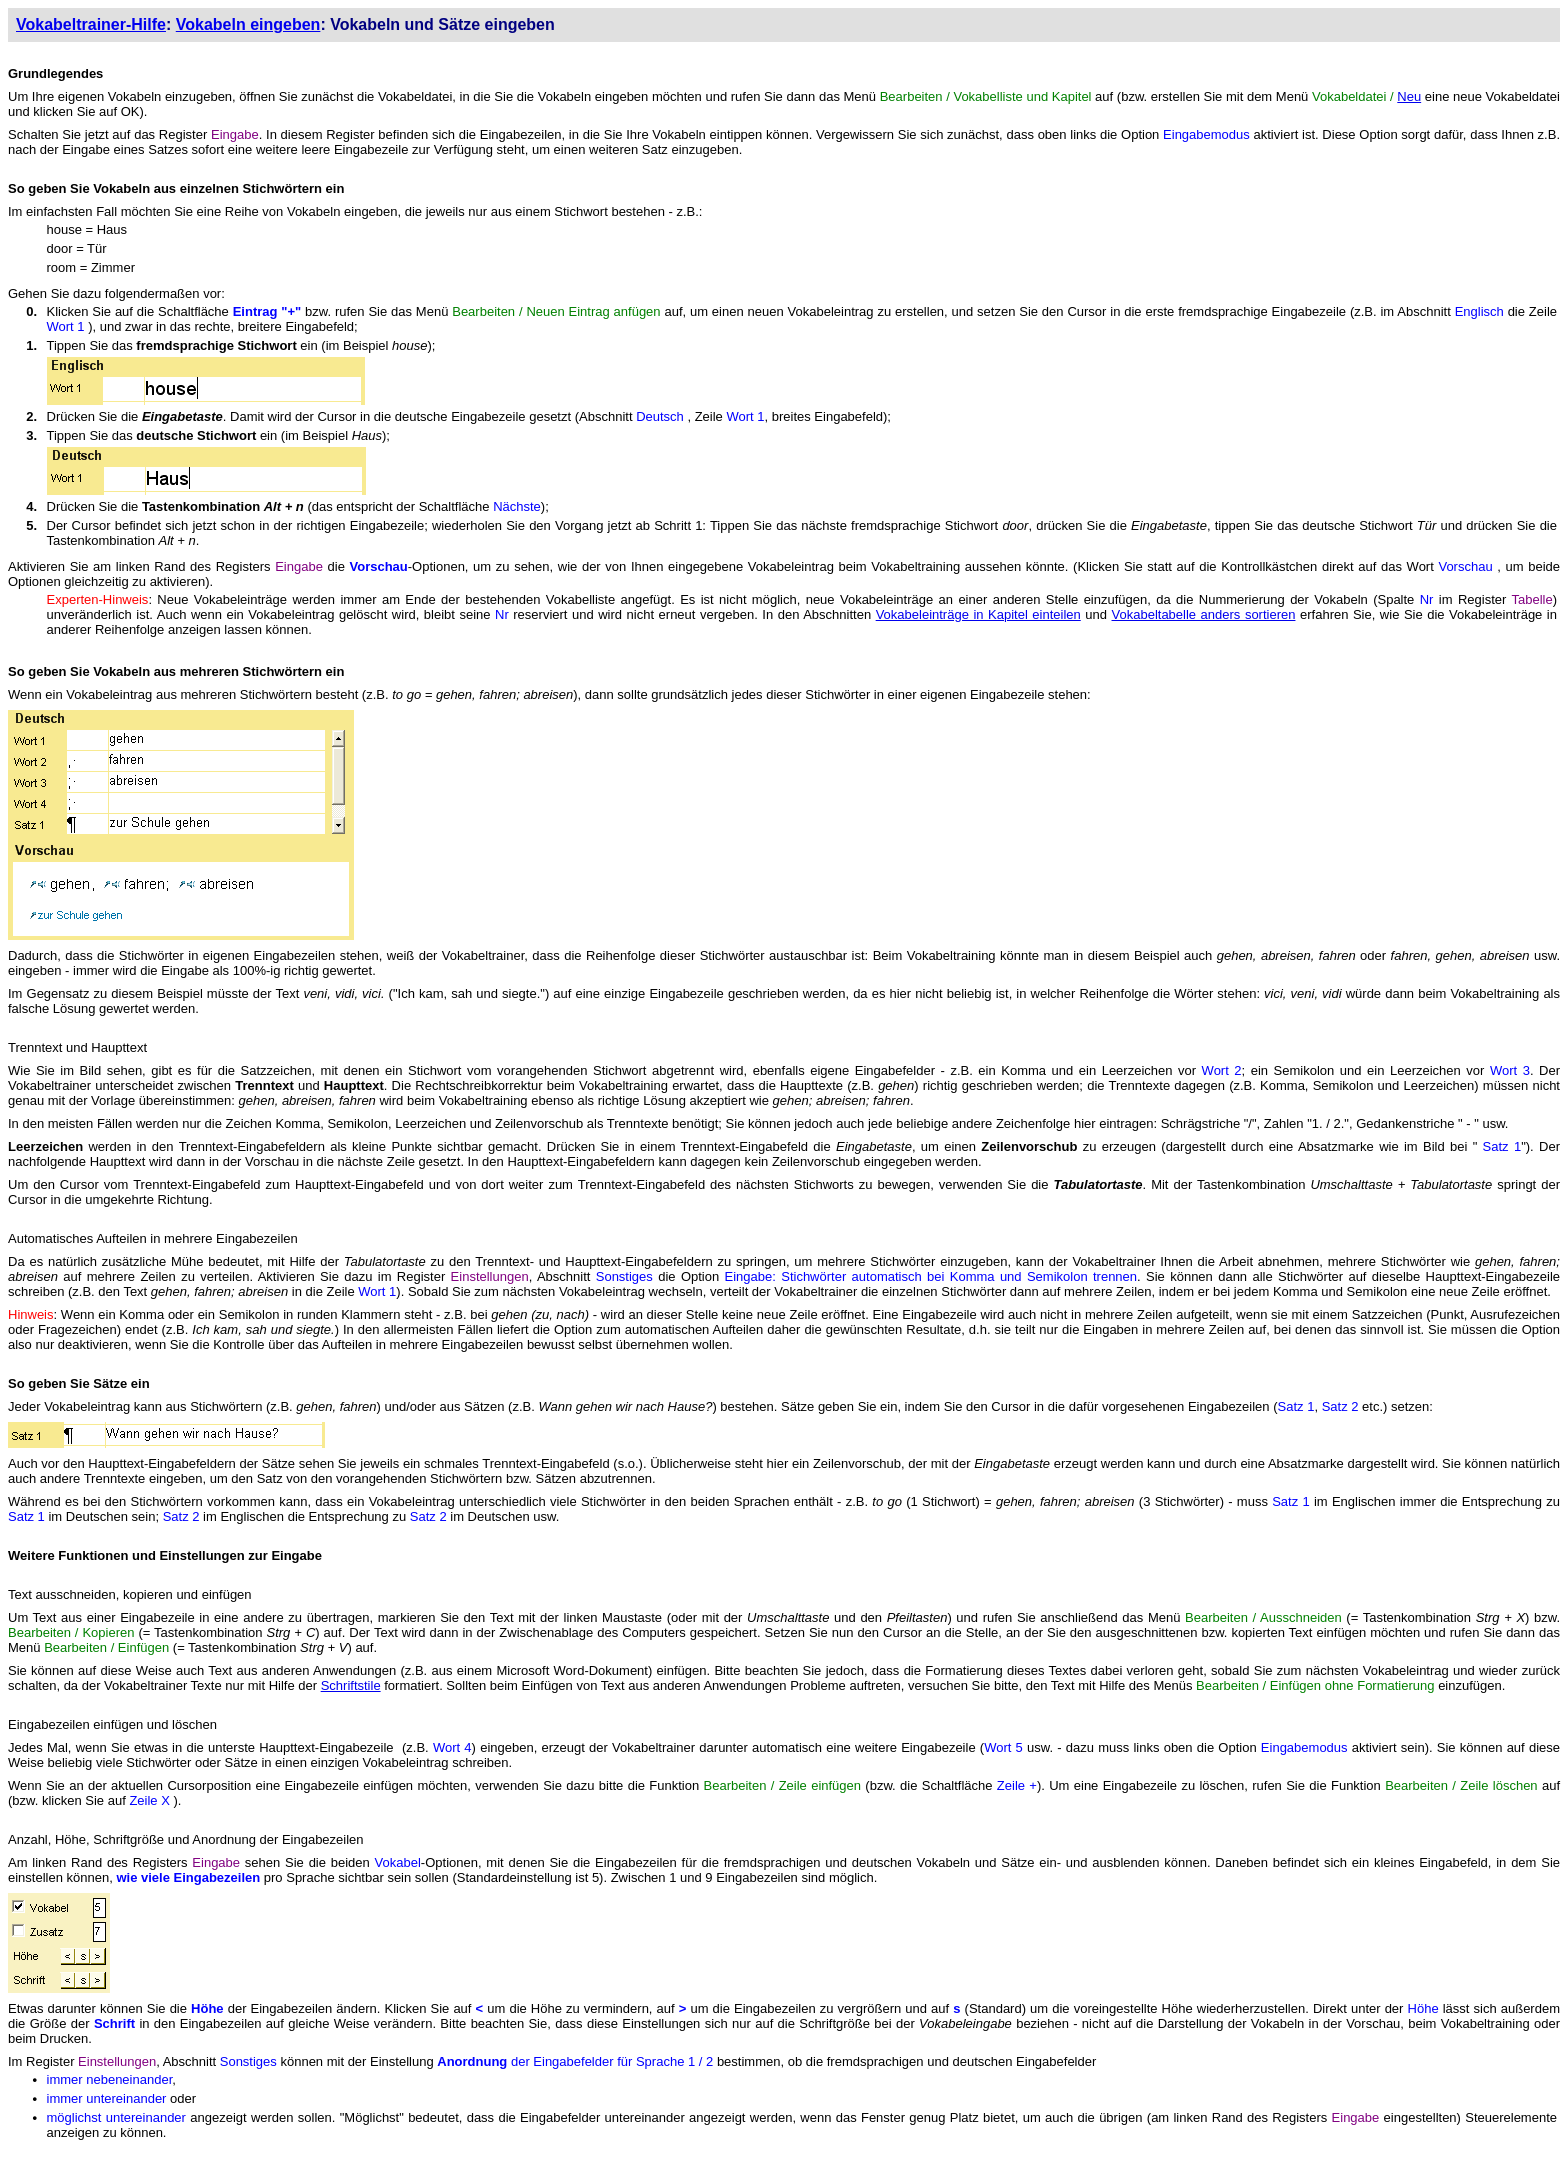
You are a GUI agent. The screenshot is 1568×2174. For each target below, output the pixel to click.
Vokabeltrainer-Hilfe (91, 24)
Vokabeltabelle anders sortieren (1204, 614)
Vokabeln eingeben (248, 24)
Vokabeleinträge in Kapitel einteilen (978, 614)
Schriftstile (351, 1685)
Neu (1409, 96)
